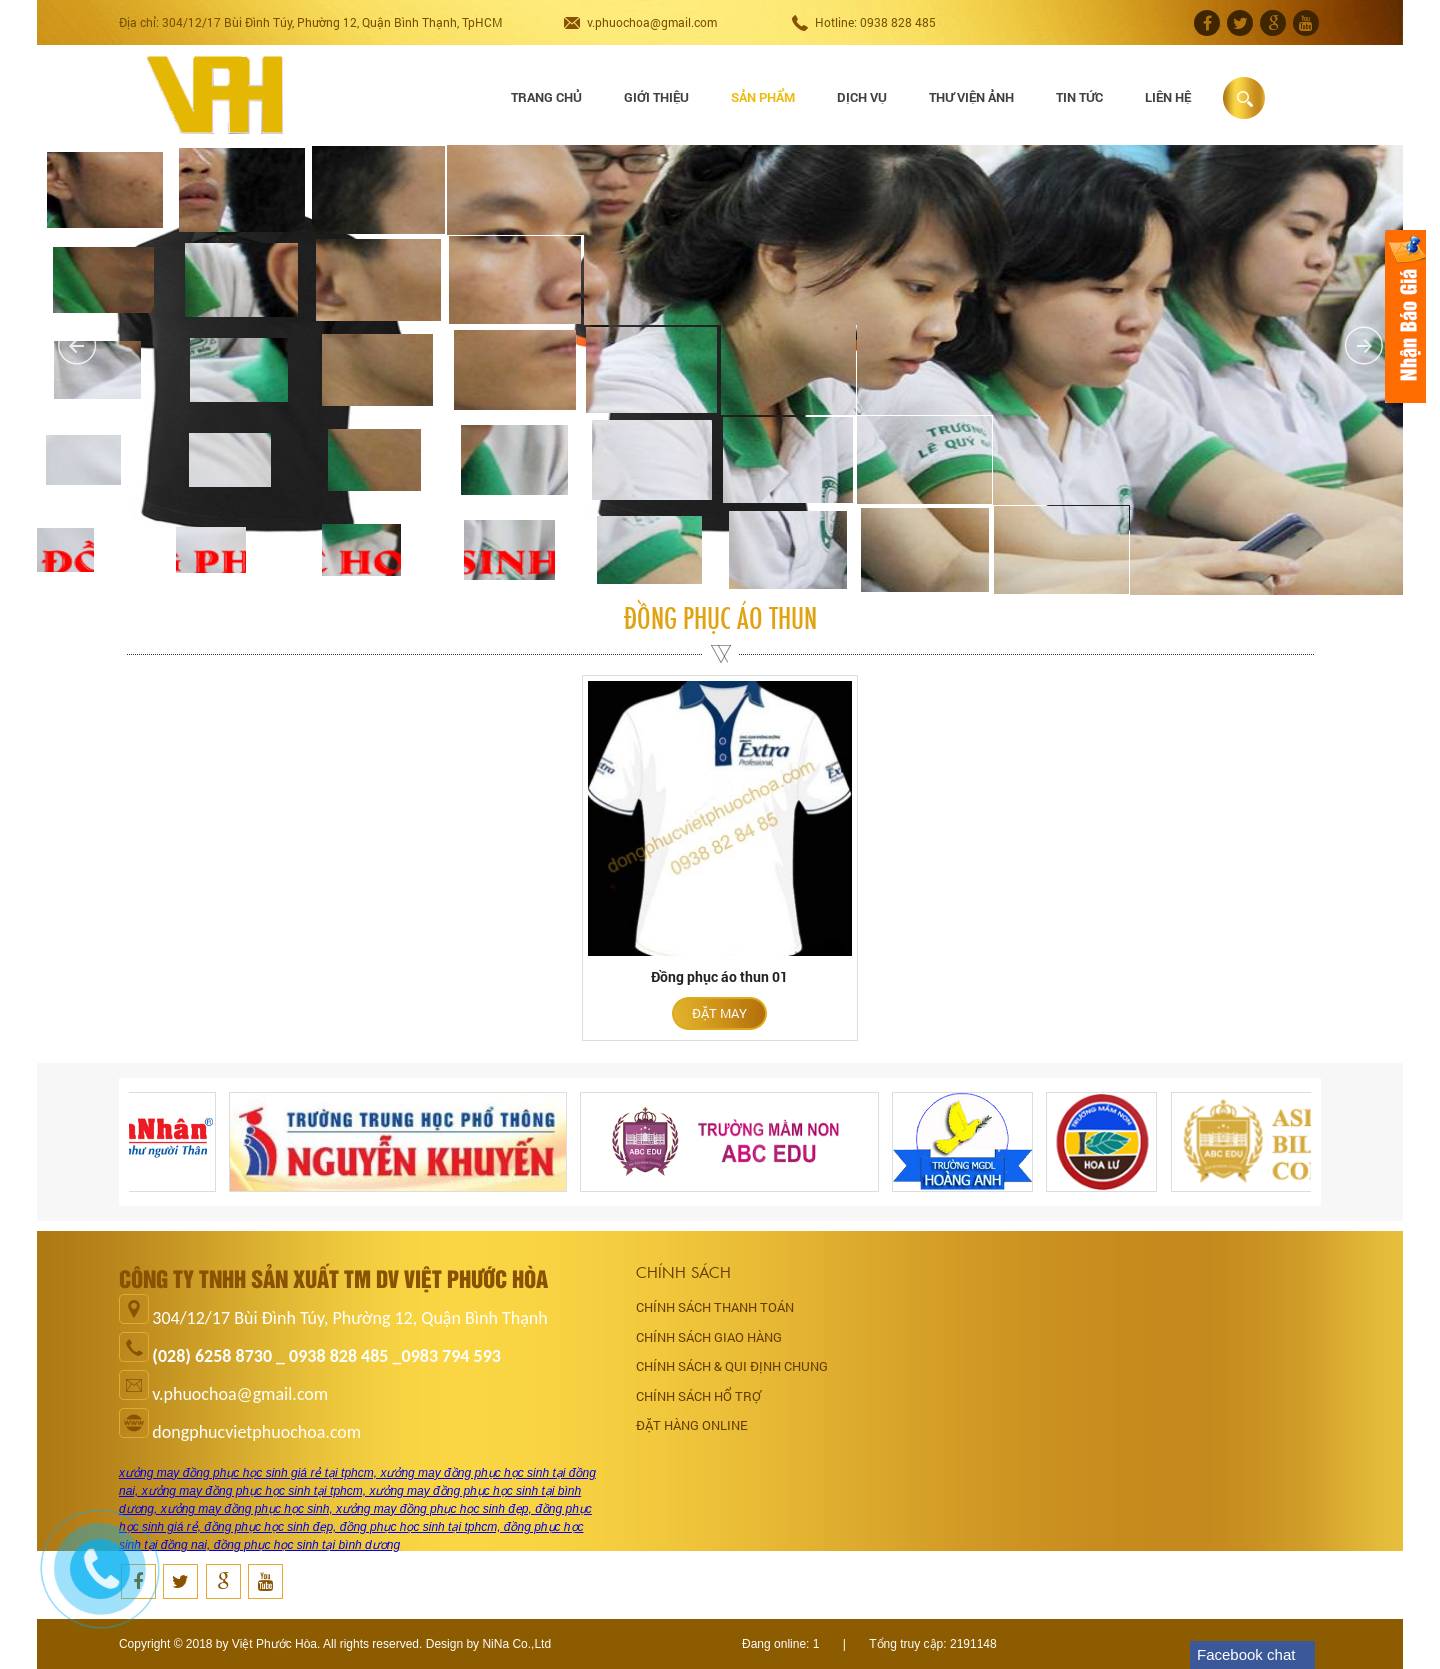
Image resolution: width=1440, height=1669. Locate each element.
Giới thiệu (656, 97)
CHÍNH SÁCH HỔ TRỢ (698, 1396)
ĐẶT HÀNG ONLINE (692, 1425)
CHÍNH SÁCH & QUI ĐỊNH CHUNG (732, 1366)
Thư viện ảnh (971, 97)
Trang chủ (546, 97)
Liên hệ (1168, 97)
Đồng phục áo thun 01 (719, 976)
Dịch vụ (862, 97)
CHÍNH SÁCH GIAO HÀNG (709, 1337)
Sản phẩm (763, 97)
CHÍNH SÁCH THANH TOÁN (715, 1307)
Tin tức (1079, 97)
